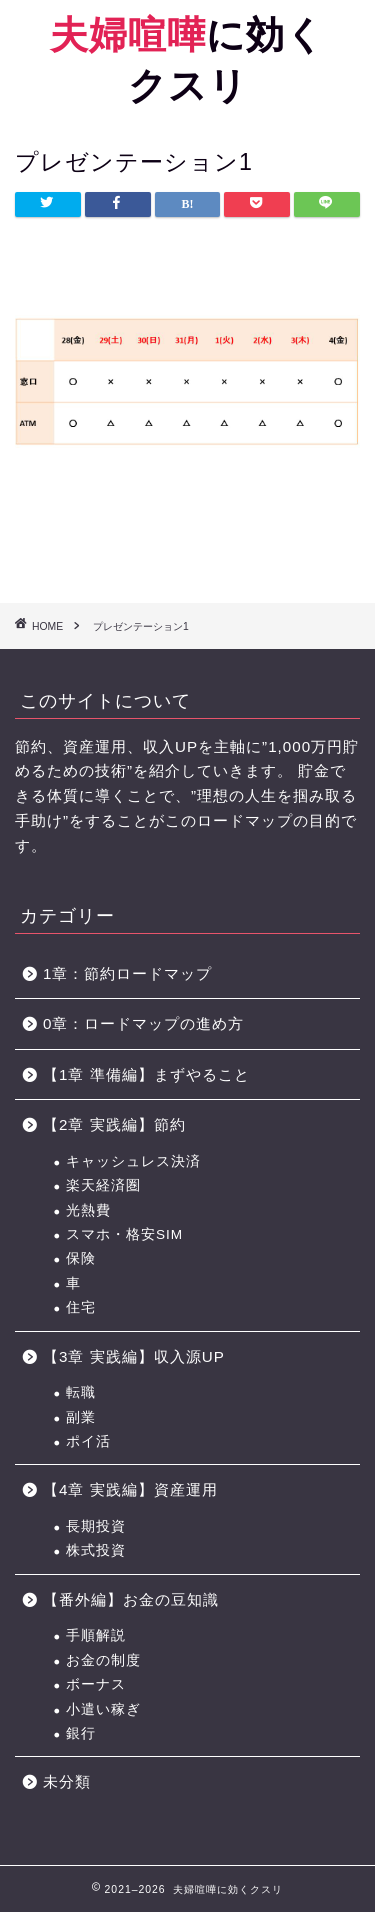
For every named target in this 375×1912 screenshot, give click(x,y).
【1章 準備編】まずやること (146, 1074)
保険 (81, 1258)
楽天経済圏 (103, 1185)
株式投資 (96, 1550)
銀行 (81, 1733)
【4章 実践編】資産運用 (130, 1489)
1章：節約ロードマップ (135, 973)
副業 (81, 1417)
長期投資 (96, 1526)
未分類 (67, 1781)
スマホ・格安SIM (124, 1234)
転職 (81, 1392)
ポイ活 (88, 1441)
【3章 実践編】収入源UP (134, 1356)
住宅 (81, 1307)
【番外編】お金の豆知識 (131, 1599)
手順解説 (96, 1635)
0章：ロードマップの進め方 (143, 1023)
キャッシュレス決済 (133, 1161)
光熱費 (88, 1210)
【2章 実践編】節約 (114, 1124)
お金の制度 (103, 1660)
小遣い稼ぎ (103, 1709)
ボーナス (96, 1684)
